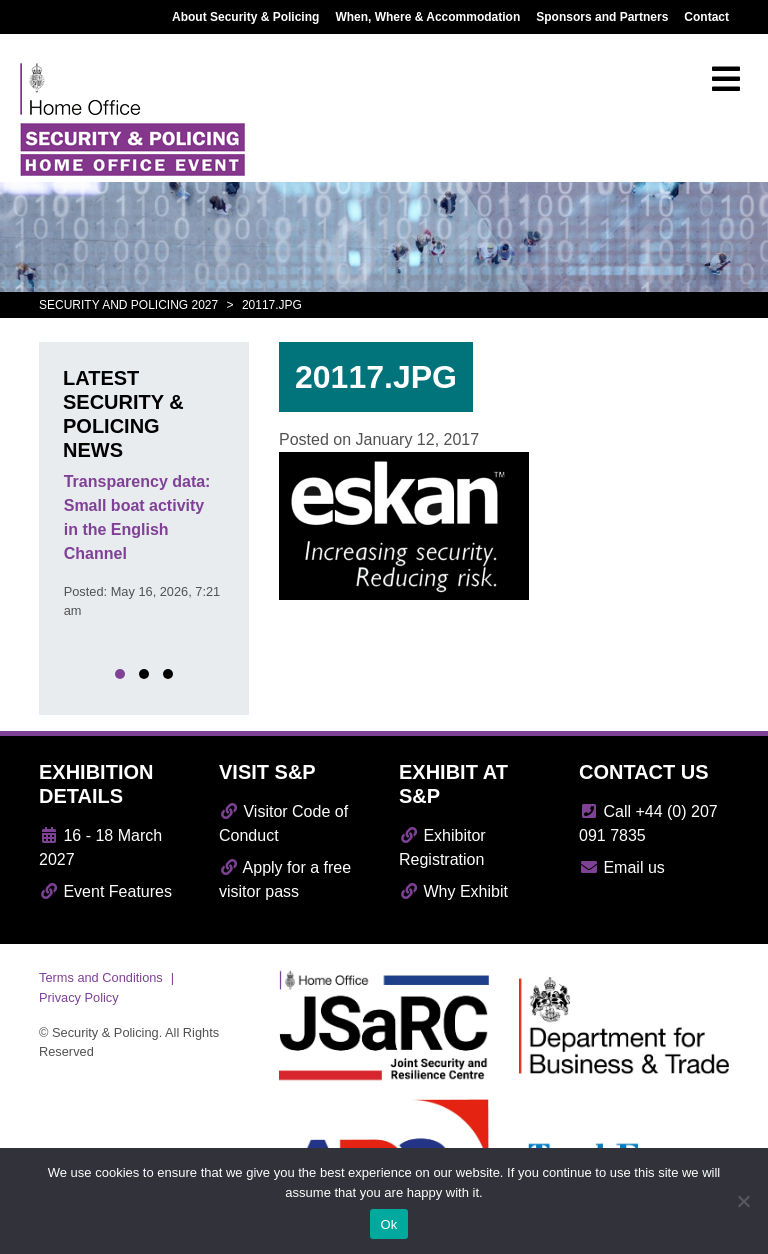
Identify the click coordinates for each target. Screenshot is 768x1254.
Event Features (105, 891)
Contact (706, 17)
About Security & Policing (245, 17)
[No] (743, 1201)
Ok (388, 1224)
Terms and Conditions (101, 977)
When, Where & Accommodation (427, 17)
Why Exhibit (453, 891)
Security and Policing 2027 (128, 305)
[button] (120, 674)
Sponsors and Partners (602, 17)
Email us (622, 867)
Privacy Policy (79, 997)
